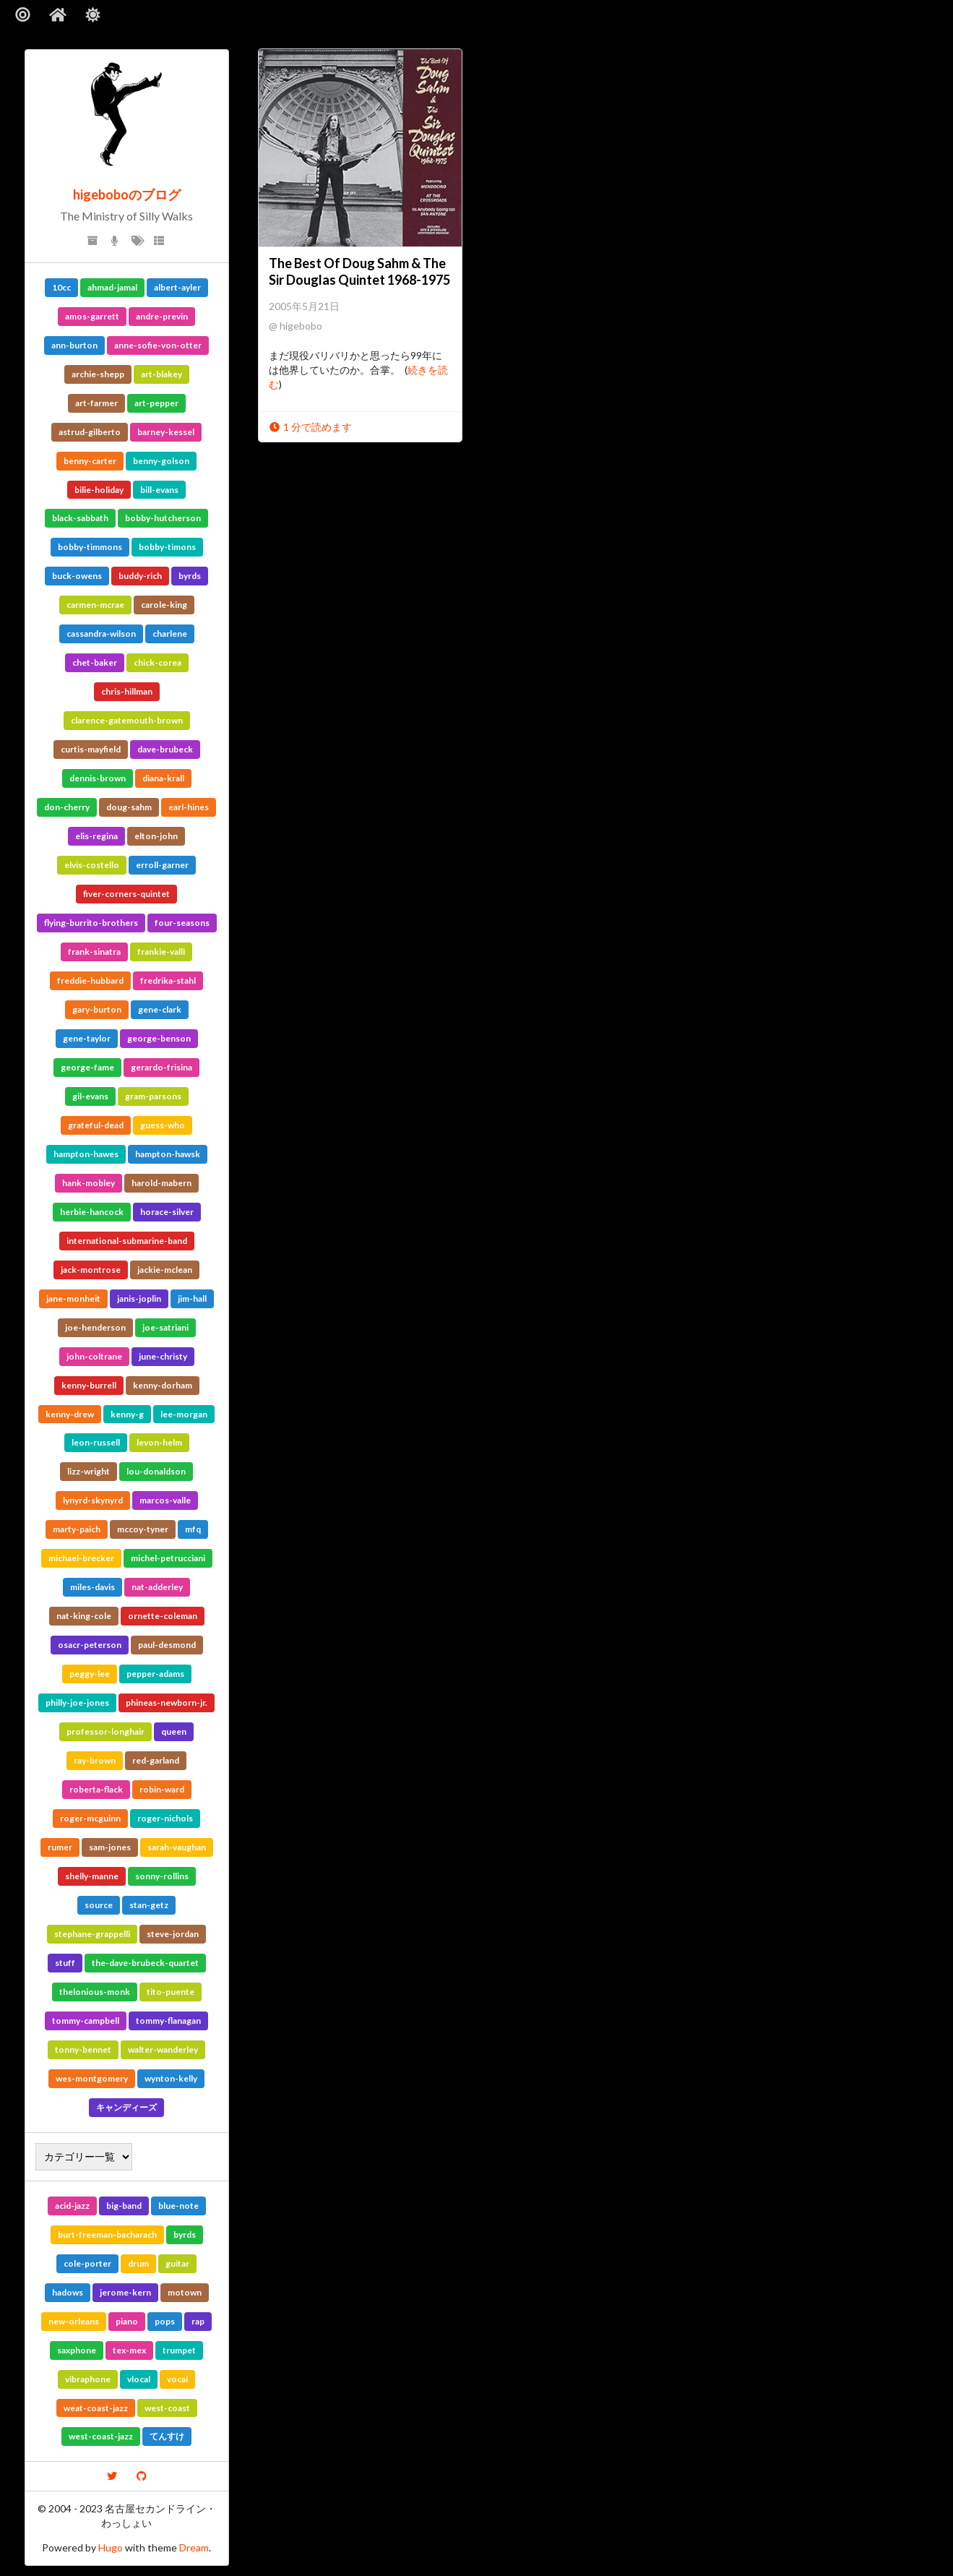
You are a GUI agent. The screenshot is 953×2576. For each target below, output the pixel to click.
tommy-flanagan (168, 2020)
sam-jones (110, 1847)
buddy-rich (140, 575)
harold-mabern (161, 1182)
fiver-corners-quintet (126, 893)
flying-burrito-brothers (91, 922)
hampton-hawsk (167, 1154)
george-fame (87, 1067)
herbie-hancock (92, 1211)
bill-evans (159, 489)
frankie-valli (161, 951)
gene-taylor (87, 1038)
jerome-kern (125, 2292)
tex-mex (129, 2350)
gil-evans (90, 1096)
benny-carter (90, 460)
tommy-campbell (85, 2020)
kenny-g (127, 1414)
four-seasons (182, 922)
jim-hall (192, 1298)
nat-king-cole (83, 1615)
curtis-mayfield (91, 749)
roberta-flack (96, 1789)
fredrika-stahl (168, 980)
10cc (61, 287)
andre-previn (162, 316)
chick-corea (157, 662)
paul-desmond (167, 1644)
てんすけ (167, 2436)
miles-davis (92, 1586)
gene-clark (159, 1009)
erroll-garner (162, 864)
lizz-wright (88, 1471)
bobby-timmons (90, 546)
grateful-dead (96, 1125)
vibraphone (88, 2379)
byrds (189, 575)
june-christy (163, 1356)
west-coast (167, 2408)
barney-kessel (165, 431)
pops (165, 2321)
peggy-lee (89, 1673)
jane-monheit (73, 1298)
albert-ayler (177, 287)
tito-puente (170, 1991)
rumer (60, 1847)
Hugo (110, 2547)
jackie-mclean (164, 1269)
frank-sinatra (94, 951)
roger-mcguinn (90, 1818)
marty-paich (76, 1529)
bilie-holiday (99, 489)
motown (185, 2292)
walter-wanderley (163, 2049)
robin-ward (161, 1789)
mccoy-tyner (142, 1529)
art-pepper (156, 403)
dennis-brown (97, 778)
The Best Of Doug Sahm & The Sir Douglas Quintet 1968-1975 (359, 271)
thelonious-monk (94, 1991)
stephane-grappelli (92, 1933)
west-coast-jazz (101, 2436)
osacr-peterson (89, 1644)
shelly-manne (91, 1876)
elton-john (156, 835)
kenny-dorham (162, 1385)
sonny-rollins (162, 1876)
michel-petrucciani (168, 1558)
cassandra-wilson (101, 633)
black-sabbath (80, 517)
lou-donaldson (156, 1471)
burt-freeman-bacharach (107, 2234)
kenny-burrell (88, 1385)
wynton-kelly (171, 2078)
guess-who (162, 1125)
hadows (67, 2292)
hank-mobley (88, 1182)
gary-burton (96, 1009)
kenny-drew (70, 1414)
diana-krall (163, 778)
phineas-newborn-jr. (166, 1702)
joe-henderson (95, 1327)
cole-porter (87, 2263)
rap (197, 2321)
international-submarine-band (126, 1240)
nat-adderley (157, 1586)
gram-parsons (153, 1096)
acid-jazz (72, 2205)
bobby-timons (167, 546)
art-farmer (96, 403)
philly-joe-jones (77, 1702)
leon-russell (96, 1442)
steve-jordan (173, 1933)
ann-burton (74, 345)
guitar (177, 2263)
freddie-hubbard (90, 980)
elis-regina (96, 835)
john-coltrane (94, 1356)
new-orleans (73, 2321)
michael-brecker (81, 1558)
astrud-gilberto (90, 431)
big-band (124, 2205)
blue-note (178, 2205)
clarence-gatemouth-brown (127, 720)
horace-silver (167, 1211)
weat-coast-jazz (96, 2408)
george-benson (159, 1038)
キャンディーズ (126, 2107)
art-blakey (161, 374)
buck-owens (77, 575)
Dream (194, 2547)
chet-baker (94, 662)
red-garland (155, 1760)
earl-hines (188, 807)
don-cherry (67, 807)
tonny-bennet (83, 2049)
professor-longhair (105, 1731)
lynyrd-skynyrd (93, 1500)
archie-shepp (98, 374)
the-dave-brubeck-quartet (145, 1962)
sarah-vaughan (176, 1847)
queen (173, 1731)
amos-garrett (92, 316)
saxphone (76, 2350)
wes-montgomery (92, 2078)
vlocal (138, 2379)
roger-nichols (165, 1818)
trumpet (179, 2350)
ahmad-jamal (112, 287)
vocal (177, 2379)
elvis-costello (91, 864)
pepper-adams (155, 1673)
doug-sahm (129, 807)
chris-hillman (126, 691)
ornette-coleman (162, 1615)
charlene (169, 633)
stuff (65, 1962)
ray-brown (95, 1760)
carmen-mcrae (95, 604)
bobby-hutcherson (163, 517)
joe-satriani (165, 1327)
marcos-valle (165, 1500)
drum (138, 2263)
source (99, 1904)
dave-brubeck (165, 749)
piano (127, 2321)
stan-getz (148, 1904)
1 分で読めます (310, 427)
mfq (193, 1529)
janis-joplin (139, 1298)
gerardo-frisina (161, 1067)
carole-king (164, 604)
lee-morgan (183, 1414)
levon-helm (159, 1442)
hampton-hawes (85, 1154)
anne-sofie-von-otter (158, 345)
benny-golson (161, 460)
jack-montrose (91, 1269)
